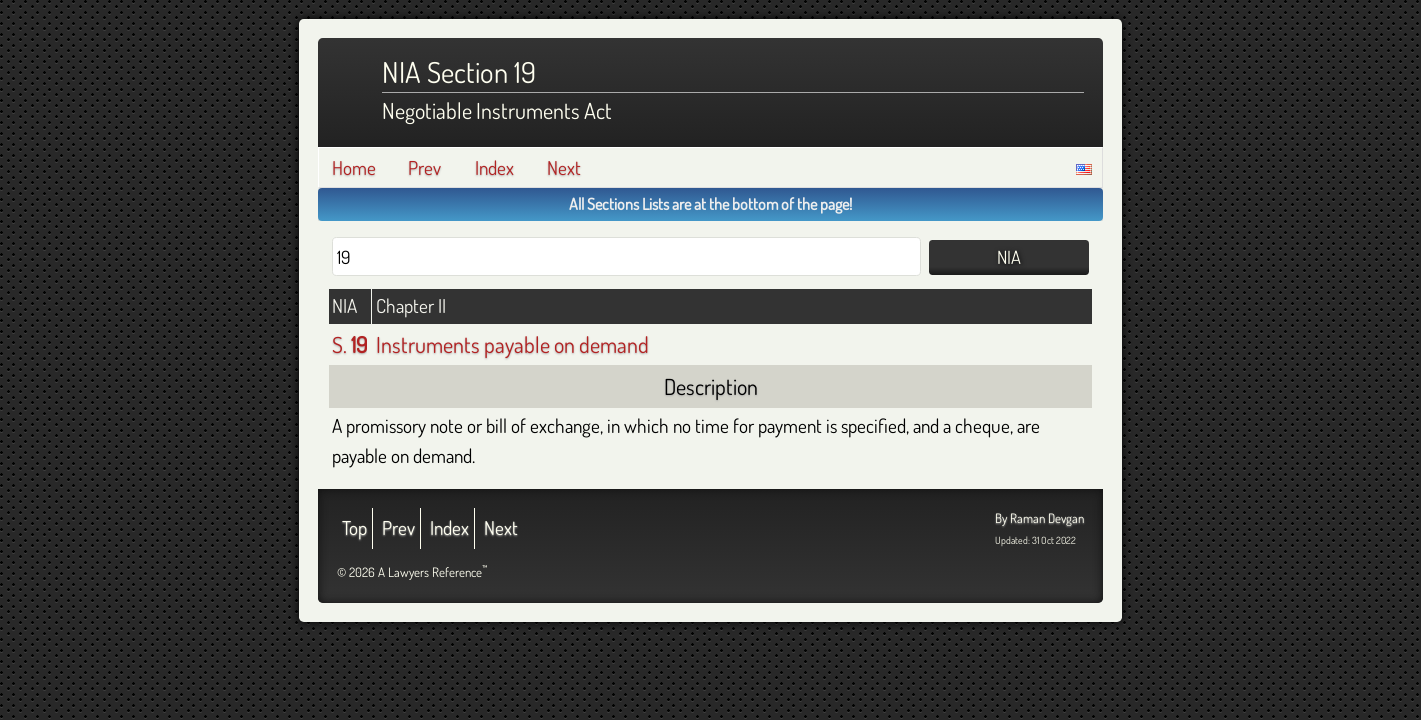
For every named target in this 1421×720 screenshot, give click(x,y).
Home (354, 167)
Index (494, 167)
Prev (424, 167)
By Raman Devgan (1039, 518)
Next (564, 167)
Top (354, 527)
